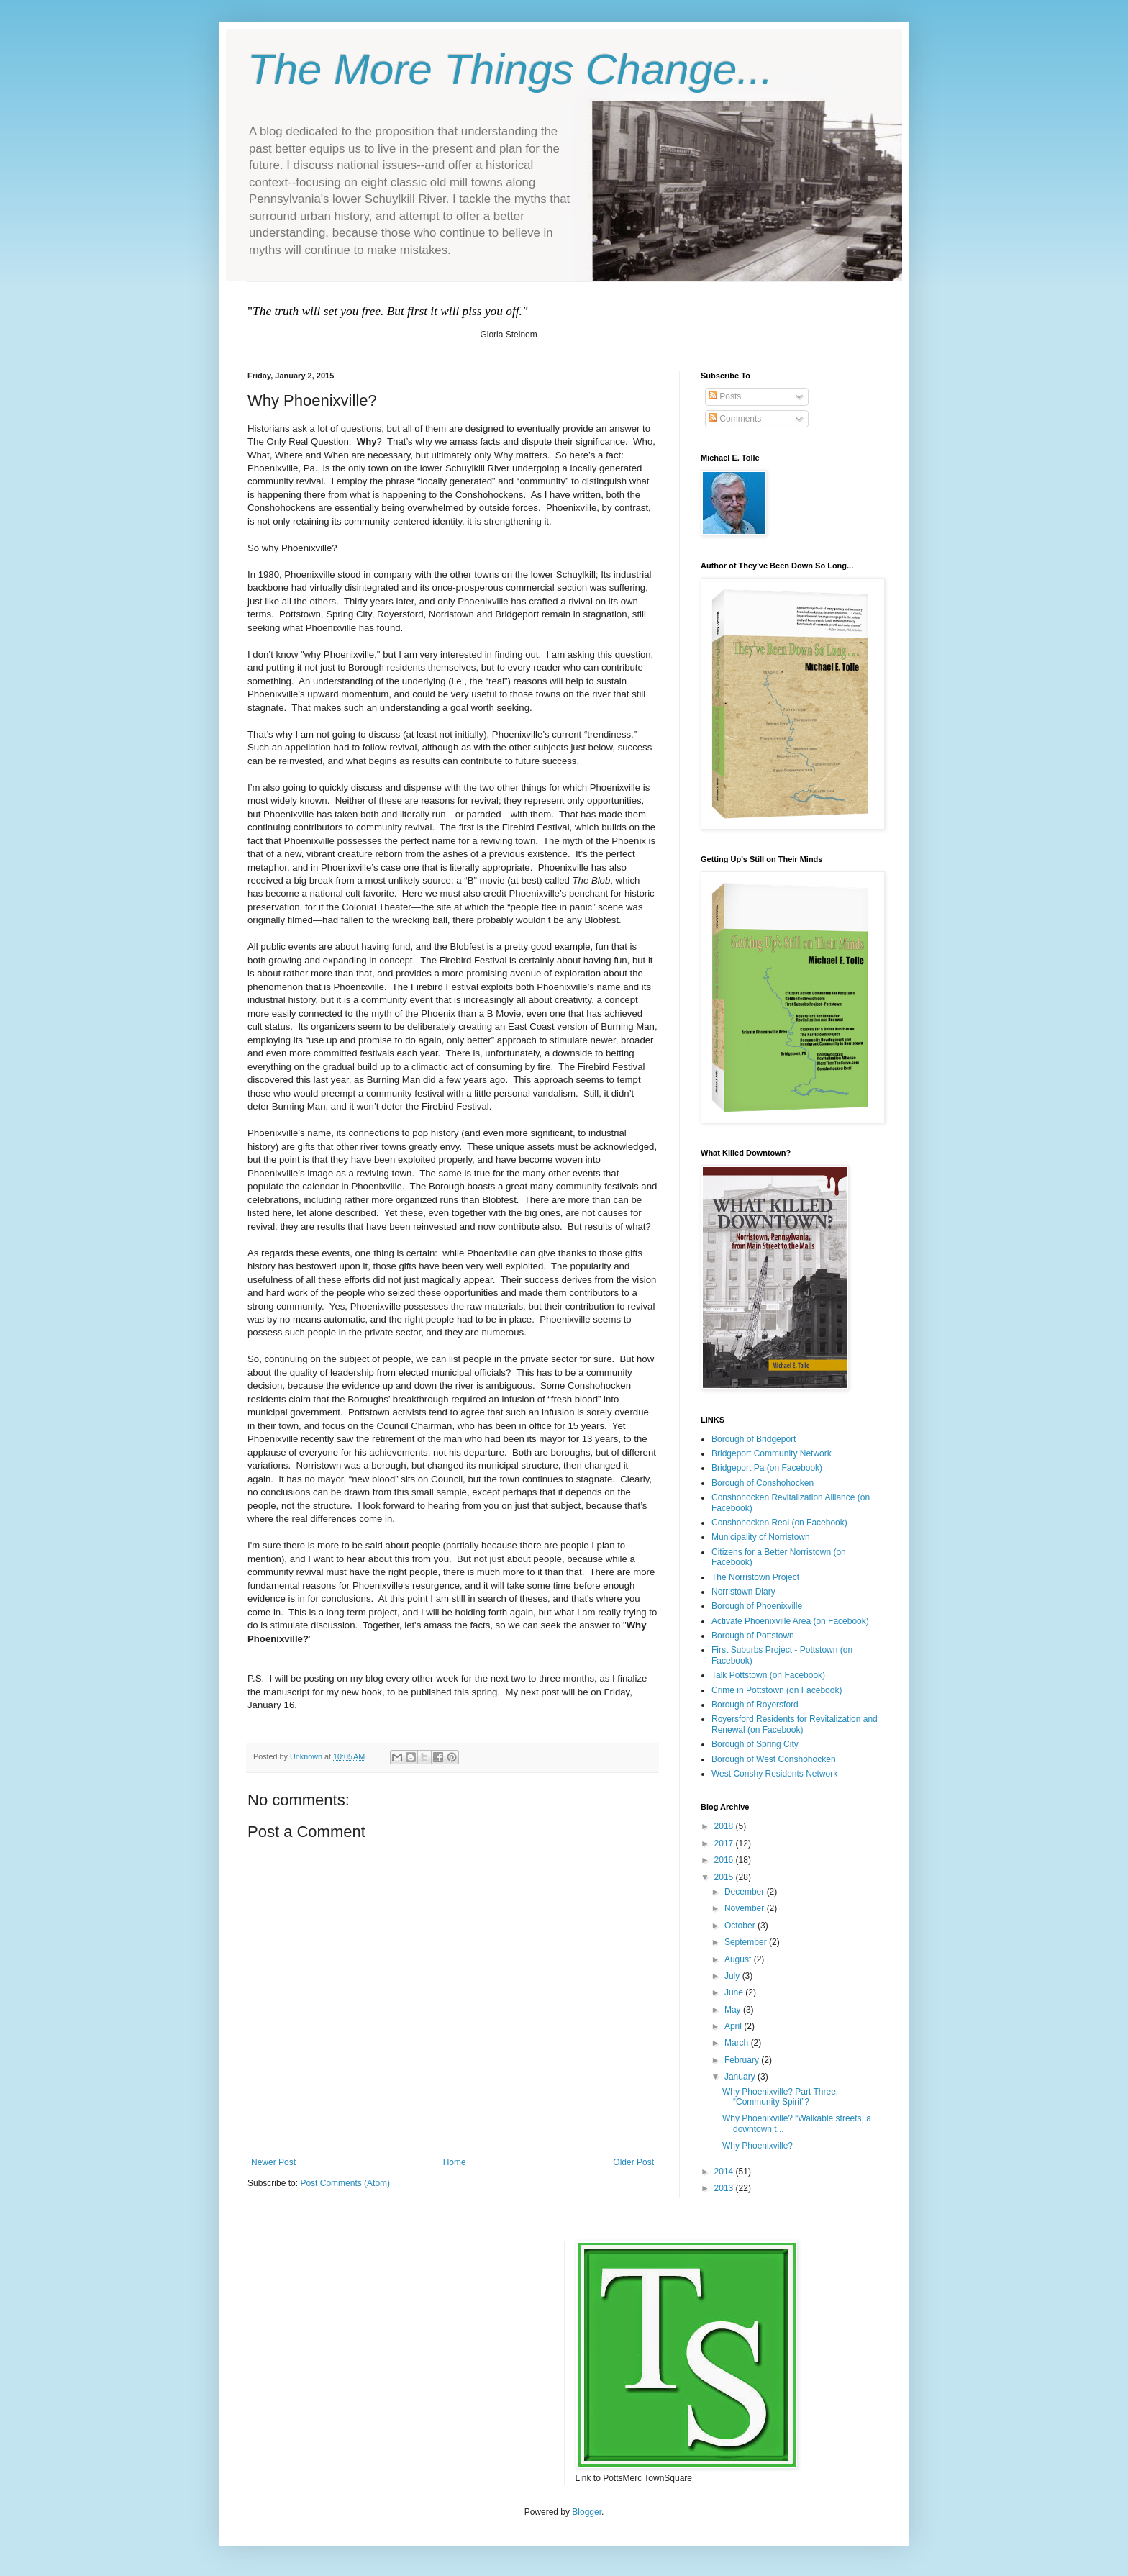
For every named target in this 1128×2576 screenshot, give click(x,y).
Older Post (633, 2162)
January (741, 2077)
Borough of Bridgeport (753, 1439)
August (739, 1959)
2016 (725, 1860)
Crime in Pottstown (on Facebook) (776, 1690)
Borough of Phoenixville (756, 1606)
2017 (725, 1843)
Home (454, 2162)
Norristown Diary (743, 1592)
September (746, 1942)
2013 (725, 2188)
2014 (725, 2172)
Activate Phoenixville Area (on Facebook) (790, 1621)
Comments (735, 419)
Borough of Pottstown (752, 1636)
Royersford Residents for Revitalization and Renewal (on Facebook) (794, 1724)
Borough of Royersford (755, 1705)
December (745, 1892)
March (737, 2043)
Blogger (586, 2512)
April (734, 2026)
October (741, 1925)
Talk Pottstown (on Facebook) (768, 1675)
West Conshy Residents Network (774, 1774)
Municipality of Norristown (760, 1537)
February (742, 2060)
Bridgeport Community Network (771, 1453)
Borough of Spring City (755, 1744)
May (733, 2010)
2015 (725, 1877)
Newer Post (273, 2162)
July (733, 1976)
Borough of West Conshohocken (773, 1759)
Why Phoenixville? (757, 2146)
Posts (725, 396)
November (745, 1908)
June (734, 1992)
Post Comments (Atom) (345, 2183)
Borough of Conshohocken (762, 1483)
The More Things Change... (510, 69)
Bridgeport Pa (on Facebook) (766, 1468)
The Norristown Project (755, 1577)
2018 (725, 1826)
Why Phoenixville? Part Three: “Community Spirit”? (780, 2097)
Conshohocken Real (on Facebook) (779, 1523)
